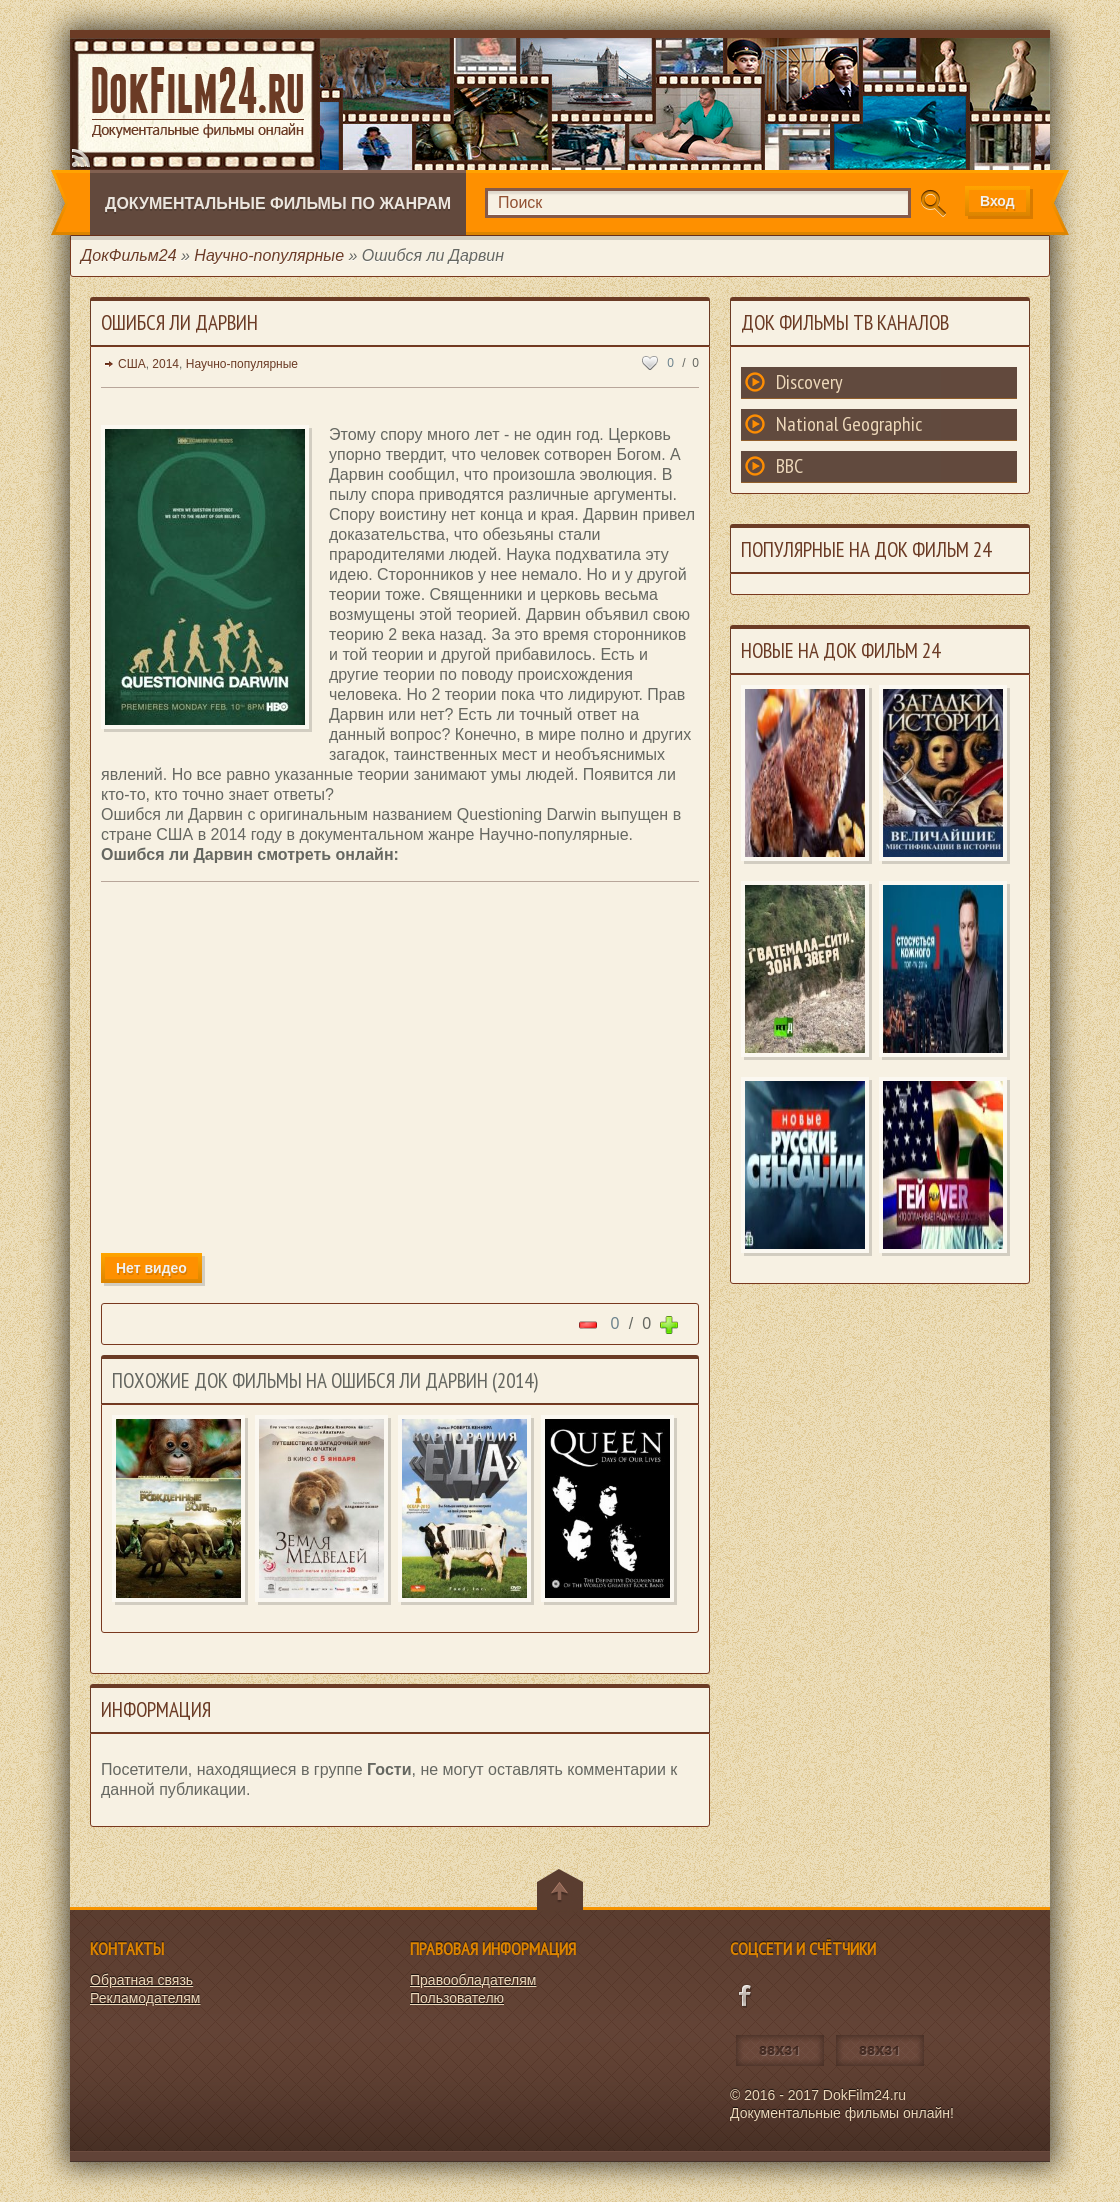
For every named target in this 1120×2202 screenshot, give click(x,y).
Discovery (809, 382)
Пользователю (457, 1998)
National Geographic (849, 424)
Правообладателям (473, 1980)
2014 (165, 364)
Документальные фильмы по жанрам (278, 203)
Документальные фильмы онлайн (197, 99)
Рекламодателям (145, 1998)
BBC (789, 466)
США (132, 364)
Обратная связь (141, 1980)
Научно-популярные (242, 364)
